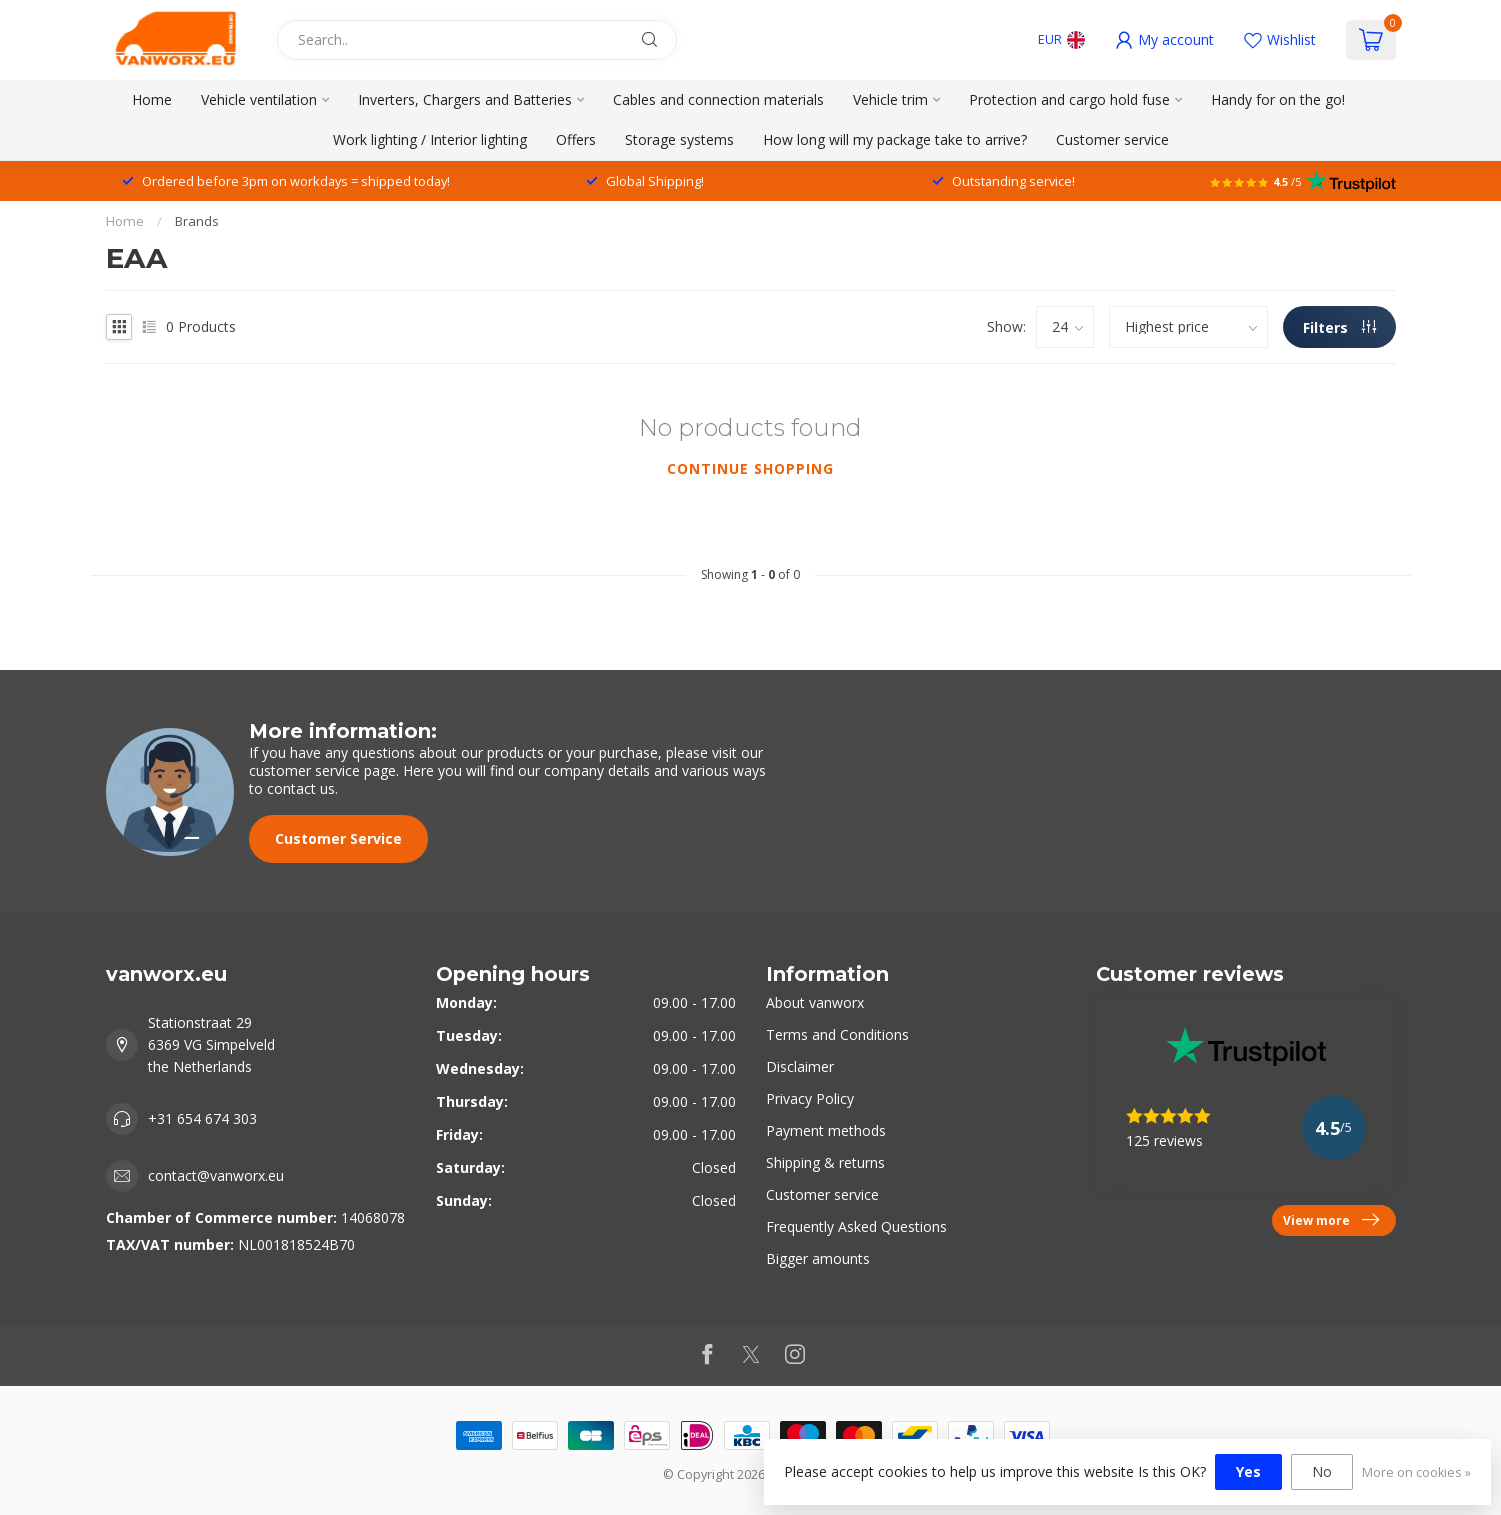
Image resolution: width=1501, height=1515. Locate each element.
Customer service (1112, 139)
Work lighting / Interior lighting (430, 139)
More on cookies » (1416, 1472)
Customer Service (338, 838)
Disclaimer (800, 1066)
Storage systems (679, 139)
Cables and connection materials (718, 99)
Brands (197, 221)
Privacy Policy (810, 1098)
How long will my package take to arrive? (895, 139)
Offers (576, 139)
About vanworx (815, 1002)
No (1322, 1471)
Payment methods (826, 1130)
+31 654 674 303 (202, 1118)
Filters (1339, 327)
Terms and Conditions (837, 1034)
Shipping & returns (825, 1162)
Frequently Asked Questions (856, 1226)
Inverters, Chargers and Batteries (465, 99)
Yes (1248, 1471)
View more (1331, 1220)
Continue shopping (750, 468)
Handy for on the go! (1278, 99)
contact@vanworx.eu (216, 1175)
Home (152, 99)
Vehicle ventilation (259, 99)
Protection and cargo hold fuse (1069, 99)
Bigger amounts (818, 1258)
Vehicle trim (890, 99)
